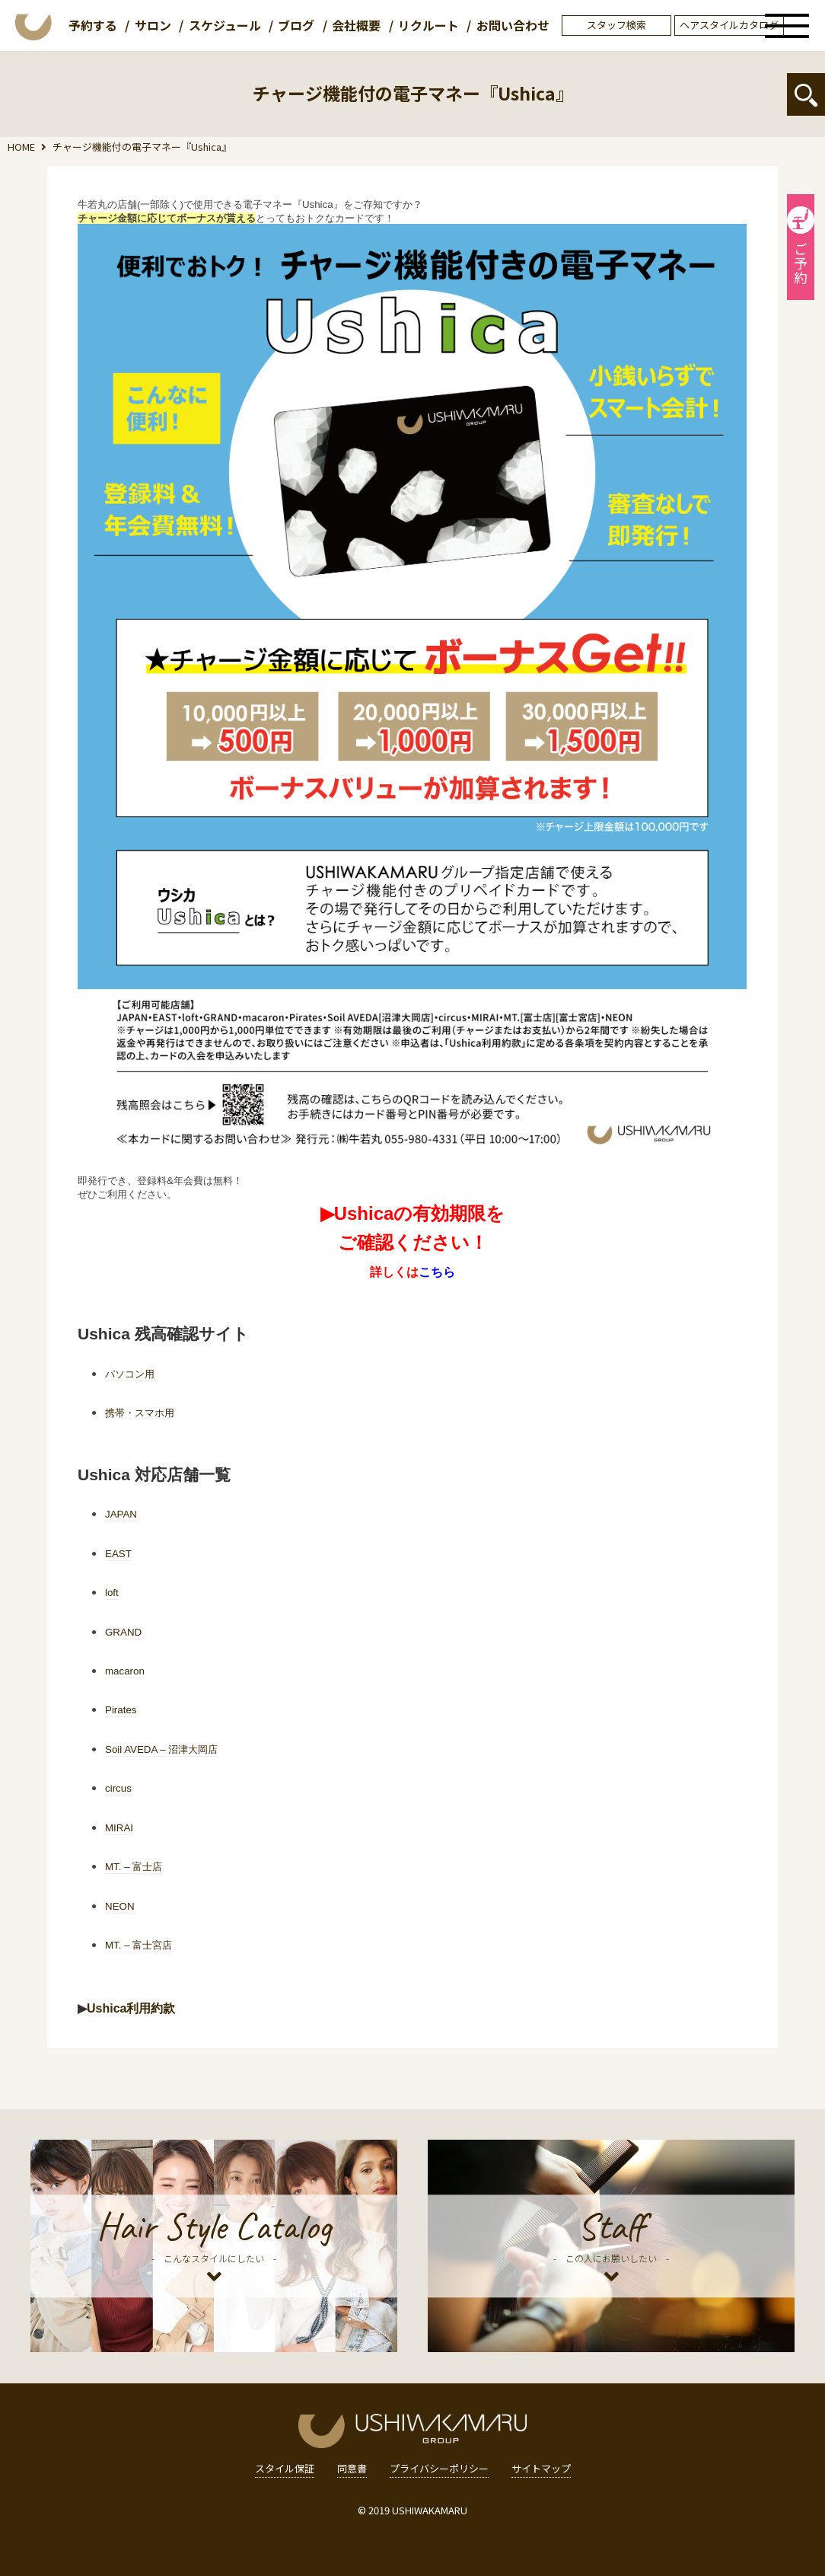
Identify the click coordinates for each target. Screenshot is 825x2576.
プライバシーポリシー (439, 2469)
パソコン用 (129, 1374)
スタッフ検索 (616, 25)
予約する (92, 25)
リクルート (428, 25)
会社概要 (356, 25)
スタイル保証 (284, 2469)
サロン (153, 25)
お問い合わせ (512, 25)
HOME (21, 146)
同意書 (352, 2469)
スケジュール (225, 25)
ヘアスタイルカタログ (729, 25)
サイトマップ (541, 2469)
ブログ (296, 25)
